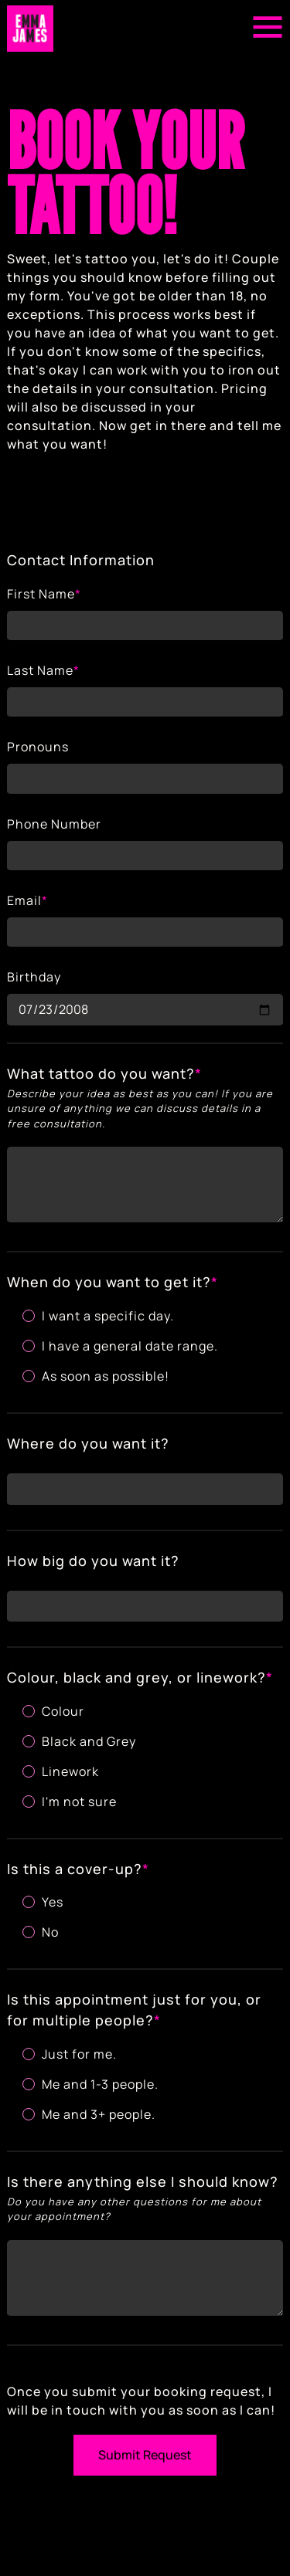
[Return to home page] (30, 28)
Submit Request (145, 2454)
